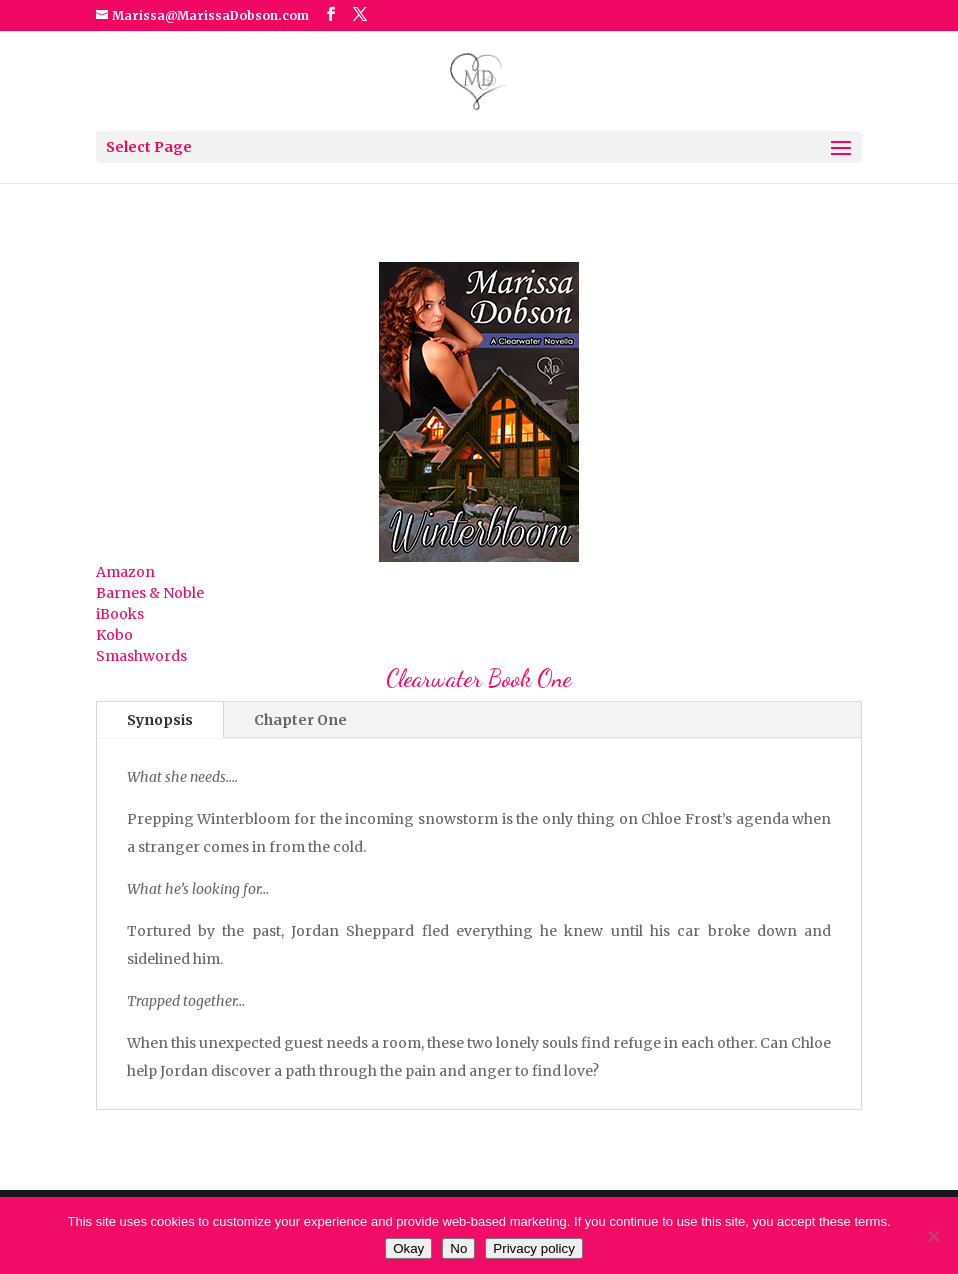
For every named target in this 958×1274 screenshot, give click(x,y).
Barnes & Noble (150, 593)
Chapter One (300, 720)
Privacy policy (533, 1248)
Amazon (125, 572)
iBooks (120, 614)
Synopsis (160, 720)
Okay (408, 1248)
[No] (933, 1236)
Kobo (114, 635)
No (458, 1248)
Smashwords (141, 656)
